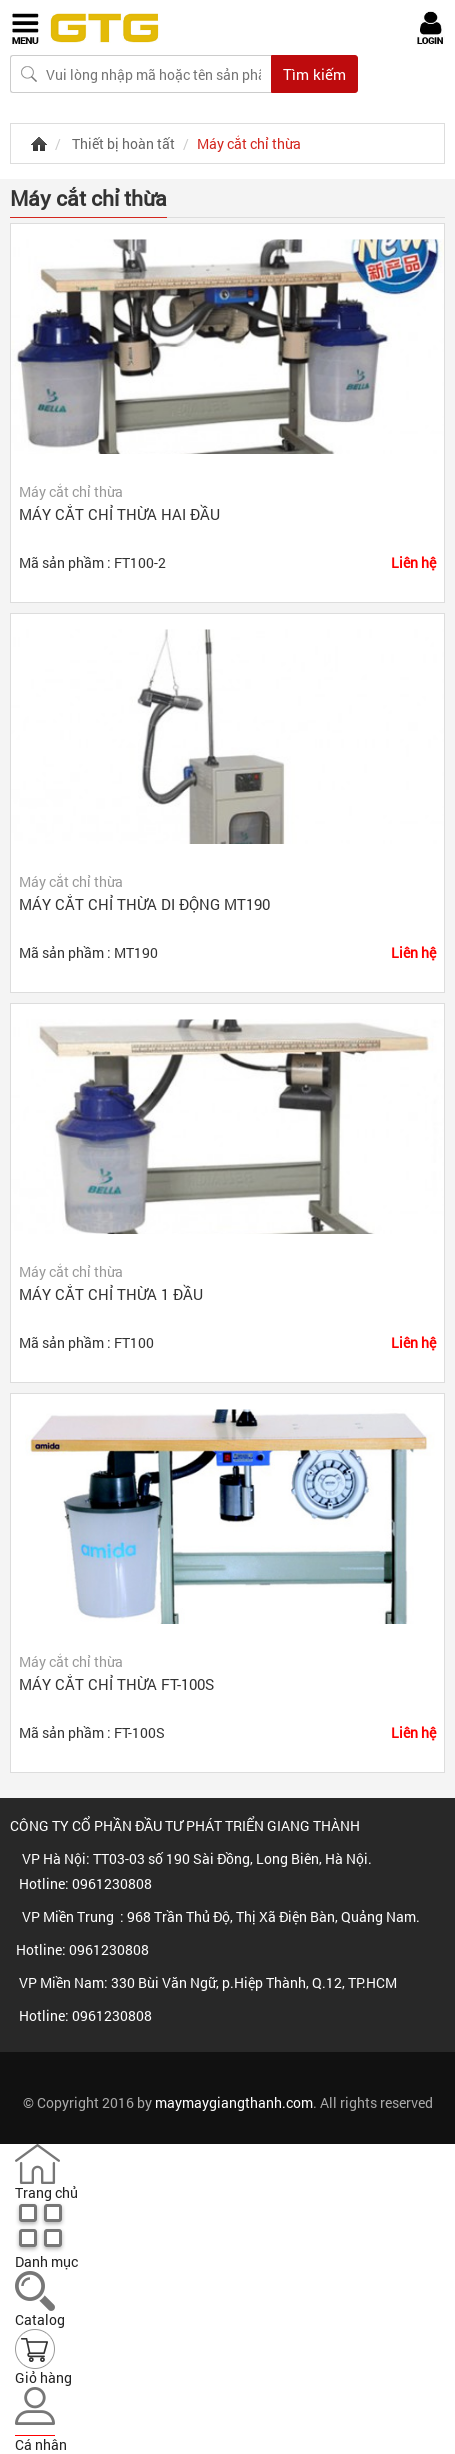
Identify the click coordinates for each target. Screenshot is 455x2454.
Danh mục (46, 2261)
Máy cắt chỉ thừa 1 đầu (111, 1294)
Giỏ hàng (43, 2377)
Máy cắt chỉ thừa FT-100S (116, 1684)
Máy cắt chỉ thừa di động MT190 (144, 904)
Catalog (40, 2319)
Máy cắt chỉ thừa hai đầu (119, 514)
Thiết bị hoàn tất (123, 143)
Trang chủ (46, 2192)
